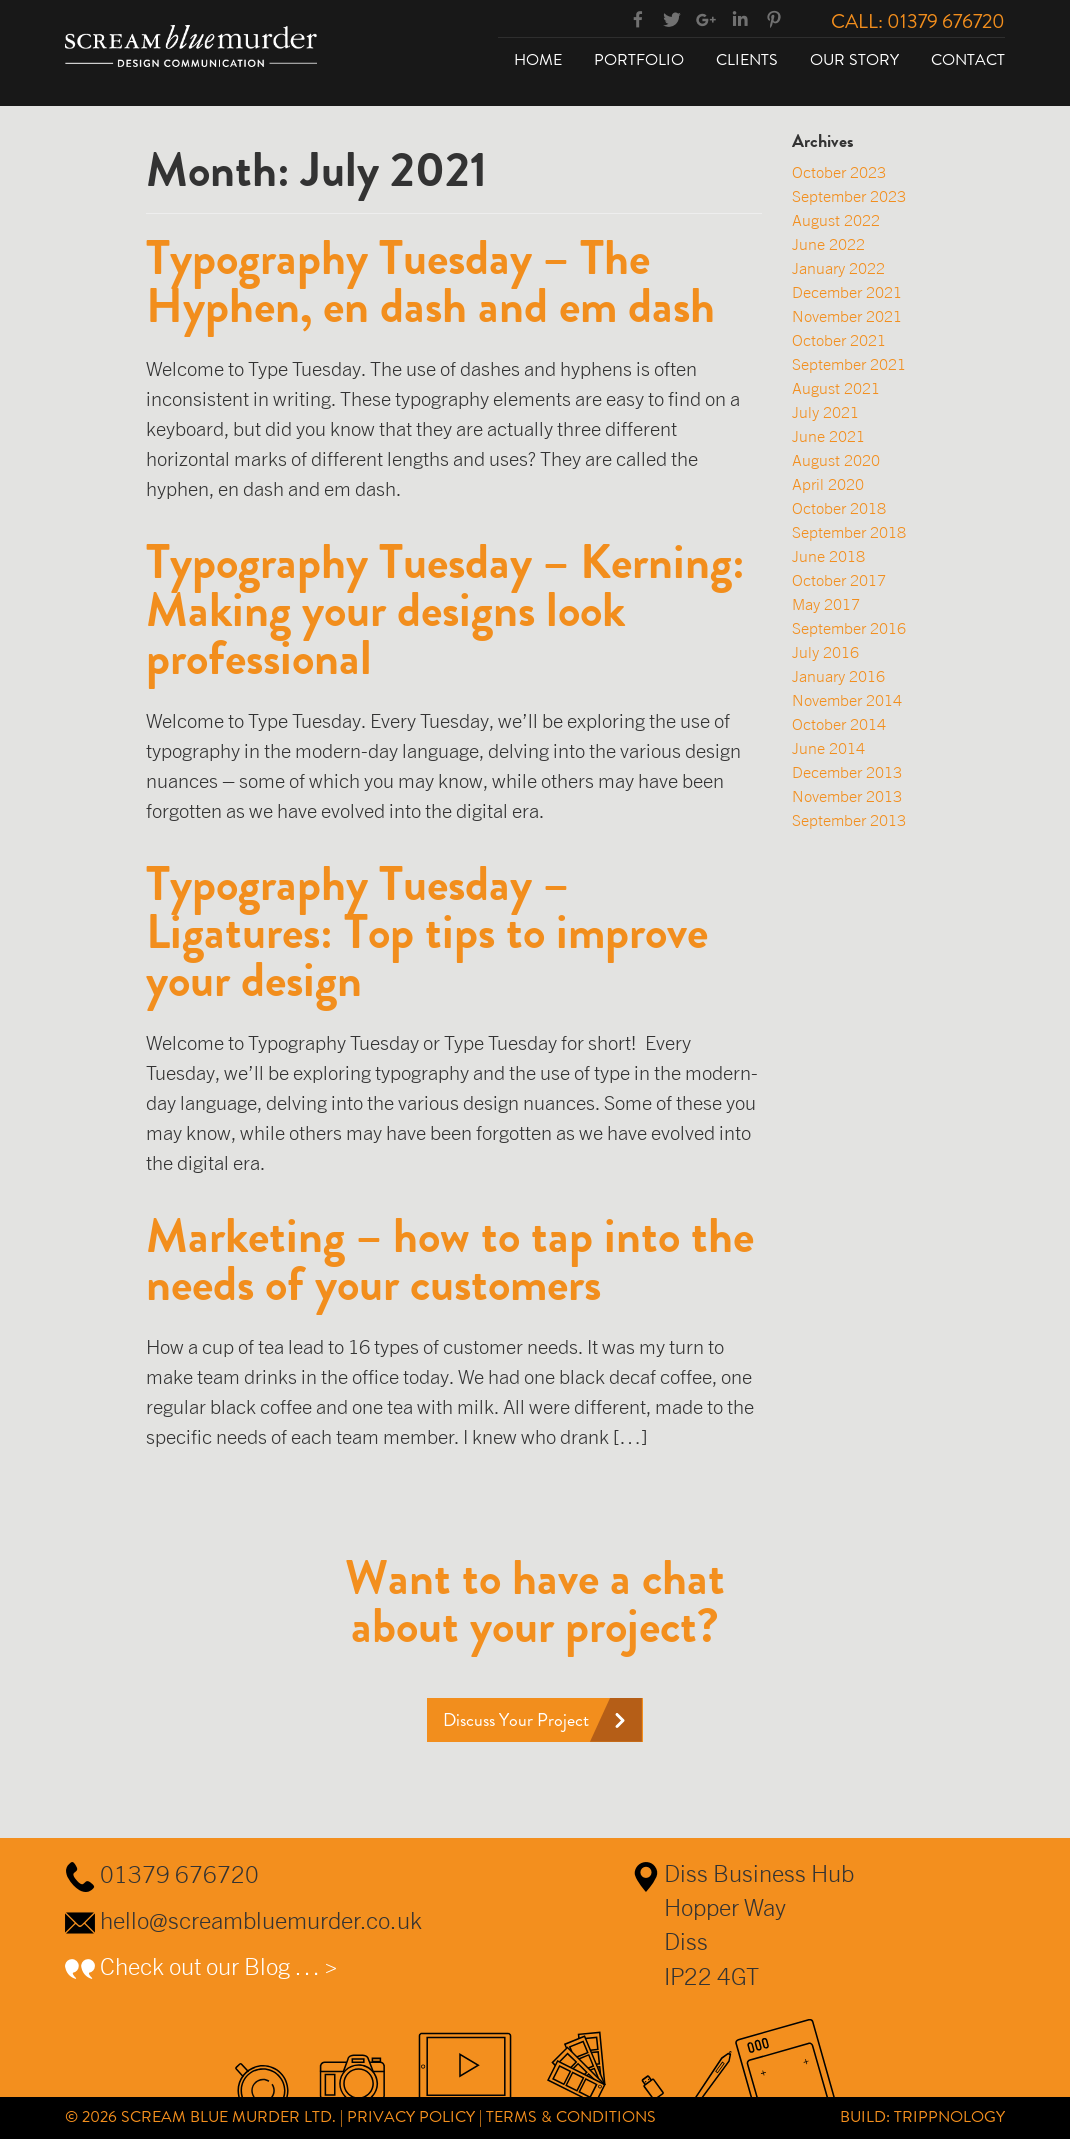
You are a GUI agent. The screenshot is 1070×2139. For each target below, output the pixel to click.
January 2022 (838, 268)
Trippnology (949, 2116)
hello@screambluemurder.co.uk (261, 1920)
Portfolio (639, 59)
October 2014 (839, 724)
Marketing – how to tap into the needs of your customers (450, 1260)
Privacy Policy (411, 2116)
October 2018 (839, 508)
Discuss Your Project (516, 1720)
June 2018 (828, 556)
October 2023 (839, 172)
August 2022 (836, 220)
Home (538, 59)
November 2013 (847, 796)
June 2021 (828, 436)
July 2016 (825, 652)
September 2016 (849, 628)
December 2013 (847, 772)
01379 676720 (179, 1874)
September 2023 (849, 196)
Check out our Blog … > (219, 1966)
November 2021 (847, 316)
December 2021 (847, 292)
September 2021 (849, 364)
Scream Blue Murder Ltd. (228, 2116)
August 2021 (836, 388)
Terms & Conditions (571, 2116)
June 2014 (828, 748)
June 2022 (828, 244)
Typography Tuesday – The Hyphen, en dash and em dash (430, 282)
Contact (968, 59)
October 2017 (839, 580)
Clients (747, 59)
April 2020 (828, 484)
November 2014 (847, 700)
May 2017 (826, 604)
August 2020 (836, 460)
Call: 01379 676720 (918, 21)
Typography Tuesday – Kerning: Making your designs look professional (445, 610)
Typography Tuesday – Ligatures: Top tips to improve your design (427, 932)
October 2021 (839, 340)
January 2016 (838, 676)
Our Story (854, 59)
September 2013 (849, 820)
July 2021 (825, 412)
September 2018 (849, 532)
